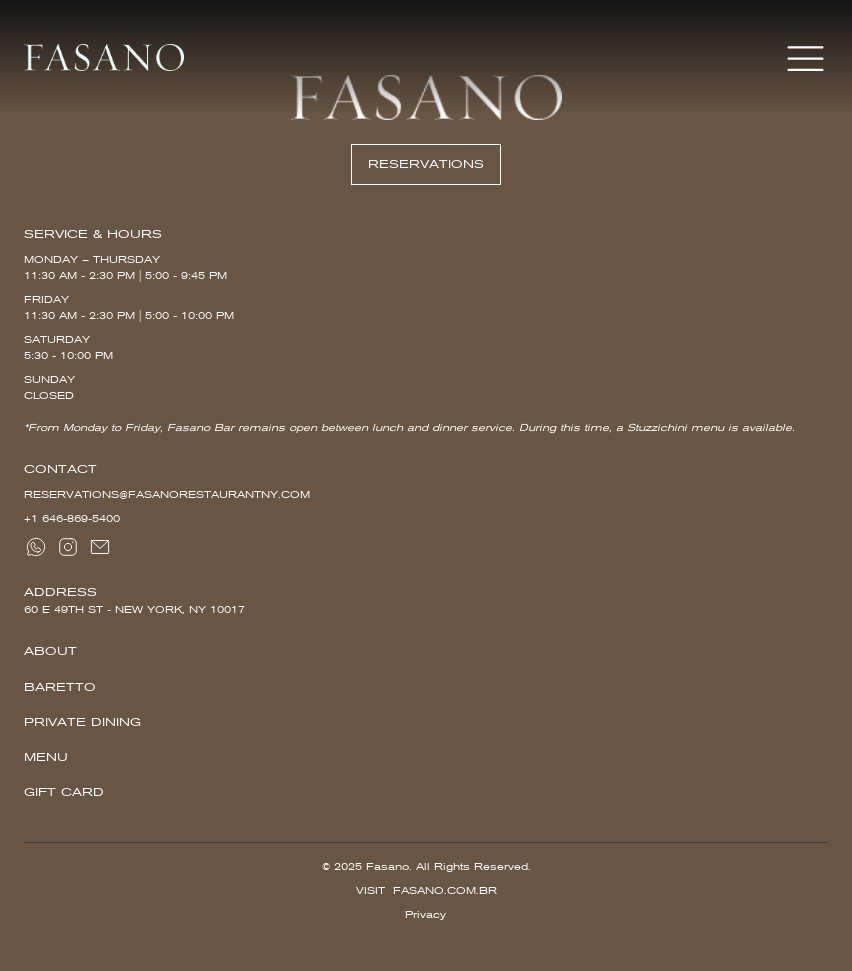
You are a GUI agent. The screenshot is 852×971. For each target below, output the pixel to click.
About (50, 651)
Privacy (425, 914)
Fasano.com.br (445, 890)
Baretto (60, 687)
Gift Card (64, 792)
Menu (46, 757)
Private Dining (82, 722)
